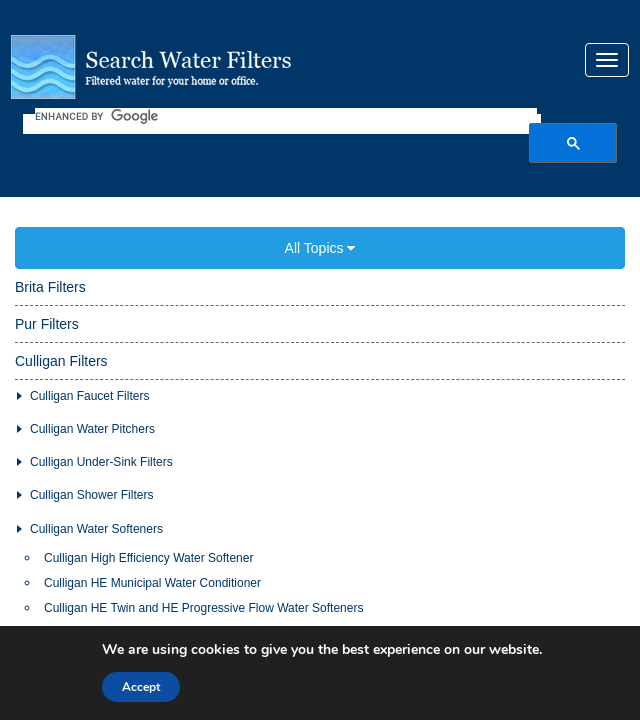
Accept (141, 687)
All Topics (320, 218)
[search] (286, 101)
